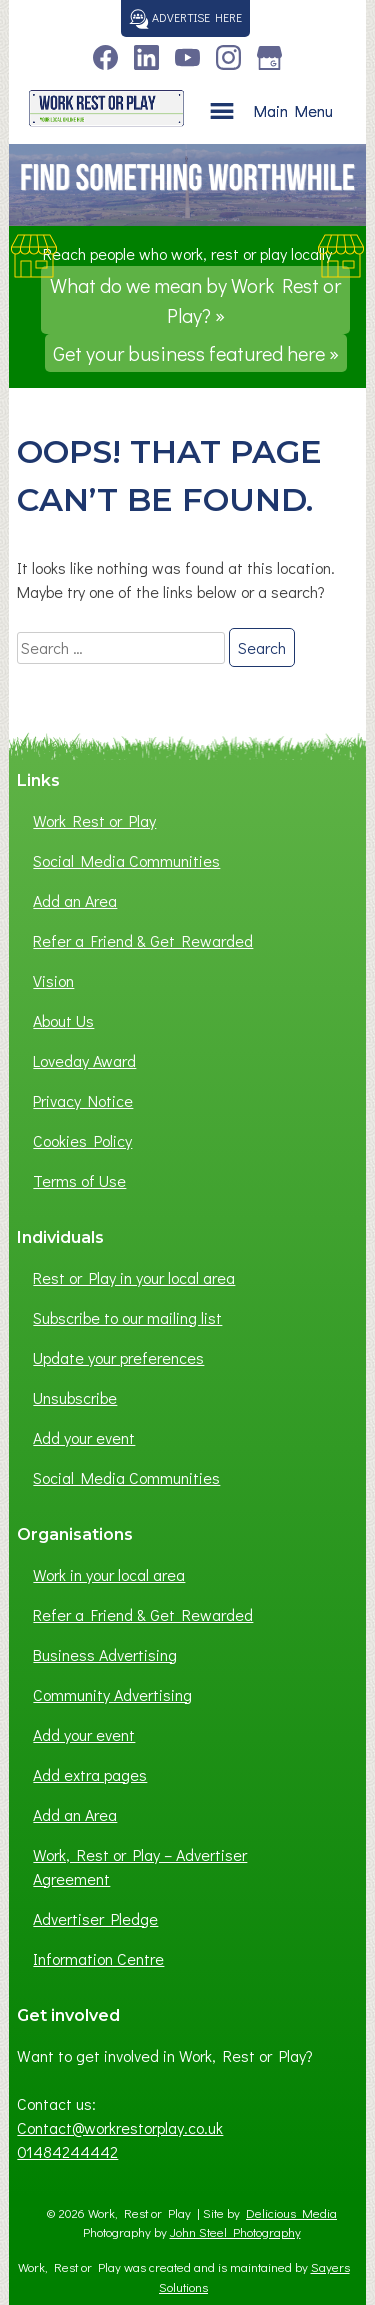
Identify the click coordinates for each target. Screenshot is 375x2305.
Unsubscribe (75, 1397)
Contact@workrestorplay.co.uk (120, 2127)
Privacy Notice (83, 1100)
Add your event (84, 1437)
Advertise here (185, 17)
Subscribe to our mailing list (127, 1317)
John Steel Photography (235, 2232)
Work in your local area (109, 1574)
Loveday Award (84, 1060)
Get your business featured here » (196, 353)
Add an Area (75, 900)
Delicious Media (291, 2213)
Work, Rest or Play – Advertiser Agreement (140, 1866)
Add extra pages (90, 1774)
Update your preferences (118, 1357)
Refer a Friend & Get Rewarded (143, 940)
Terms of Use (79, 1180)
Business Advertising (105, 1654)
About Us (63, 1020)
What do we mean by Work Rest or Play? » (195, 300)
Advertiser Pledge (95, 1918)
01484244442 (67, 2151)
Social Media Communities (126, 860)
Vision (53, 980)
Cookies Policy (82, 1140)
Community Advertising (112, 1694)
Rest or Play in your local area (134, 1277)
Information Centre (98, 1958)
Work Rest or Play (94, 820)
